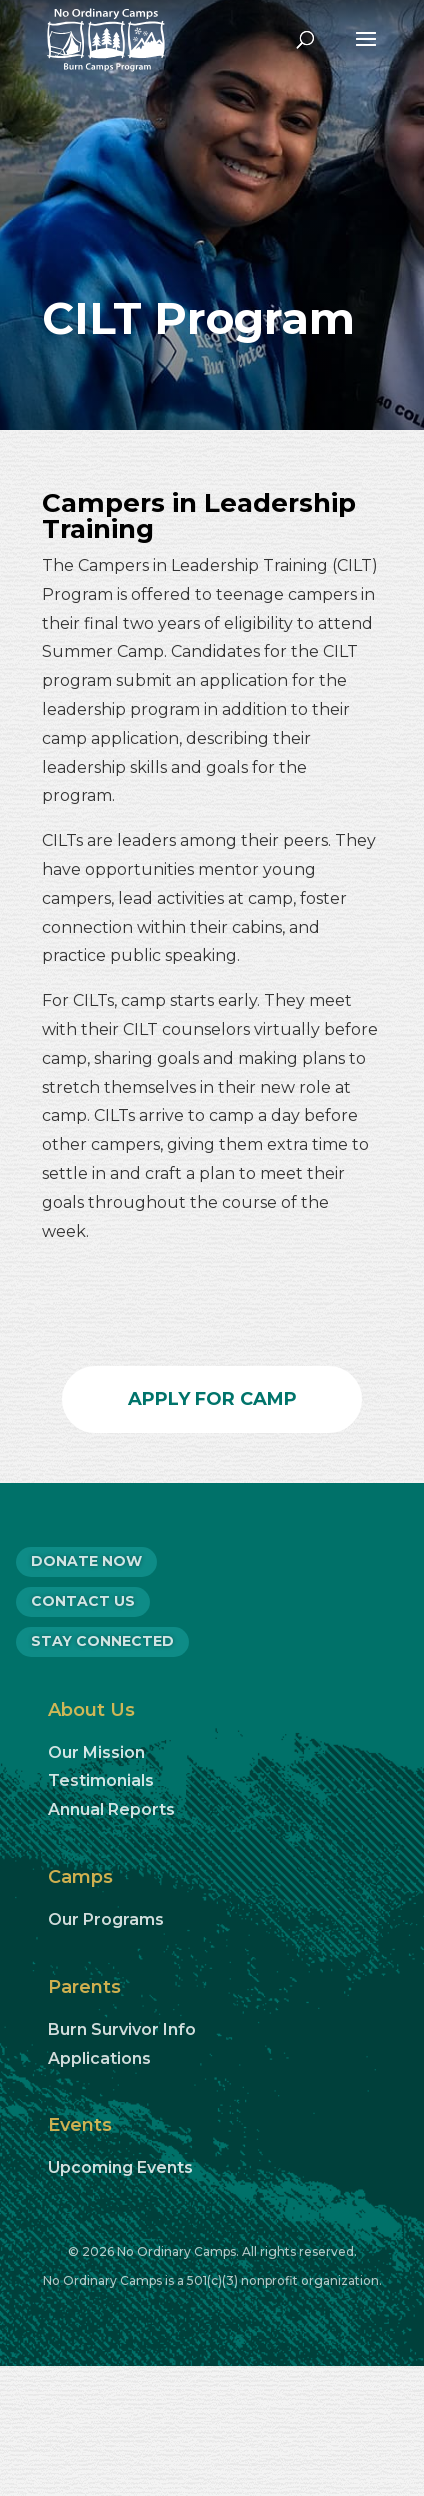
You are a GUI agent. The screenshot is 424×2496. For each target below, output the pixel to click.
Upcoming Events (120, 2167)
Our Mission (96, 1752)
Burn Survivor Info (122, 2029)
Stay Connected (102, 1641)
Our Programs (106, 1919)
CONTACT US (83, 1601)
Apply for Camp (212, 1399)
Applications (99, 2058)
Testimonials (101, 1780)
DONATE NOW (86, 1561)
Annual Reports (111, 1809)
